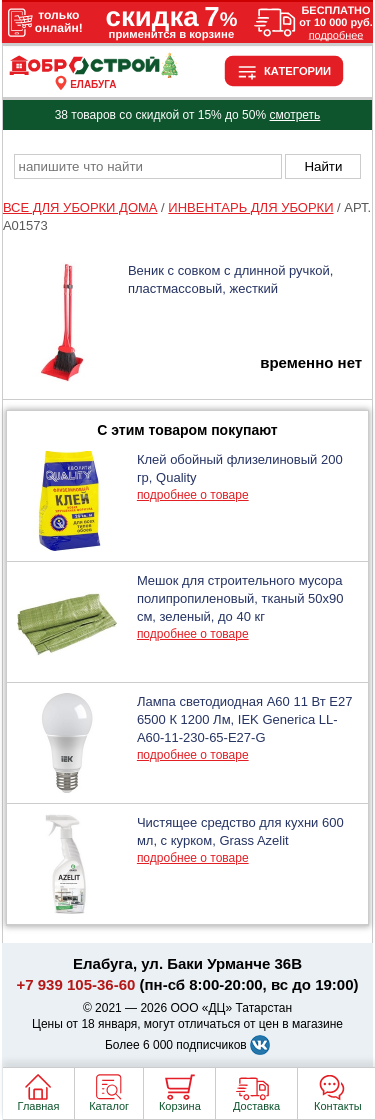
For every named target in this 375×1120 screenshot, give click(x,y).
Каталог (109, 1106)
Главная (39, 1106)
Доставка (256, 1106)
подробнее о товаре (193, 495)
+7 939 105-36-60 (76, 984)
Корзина (180, 1106)
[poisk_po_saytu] (148, 166)
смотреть (294, 115)
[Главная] (93, 73)
